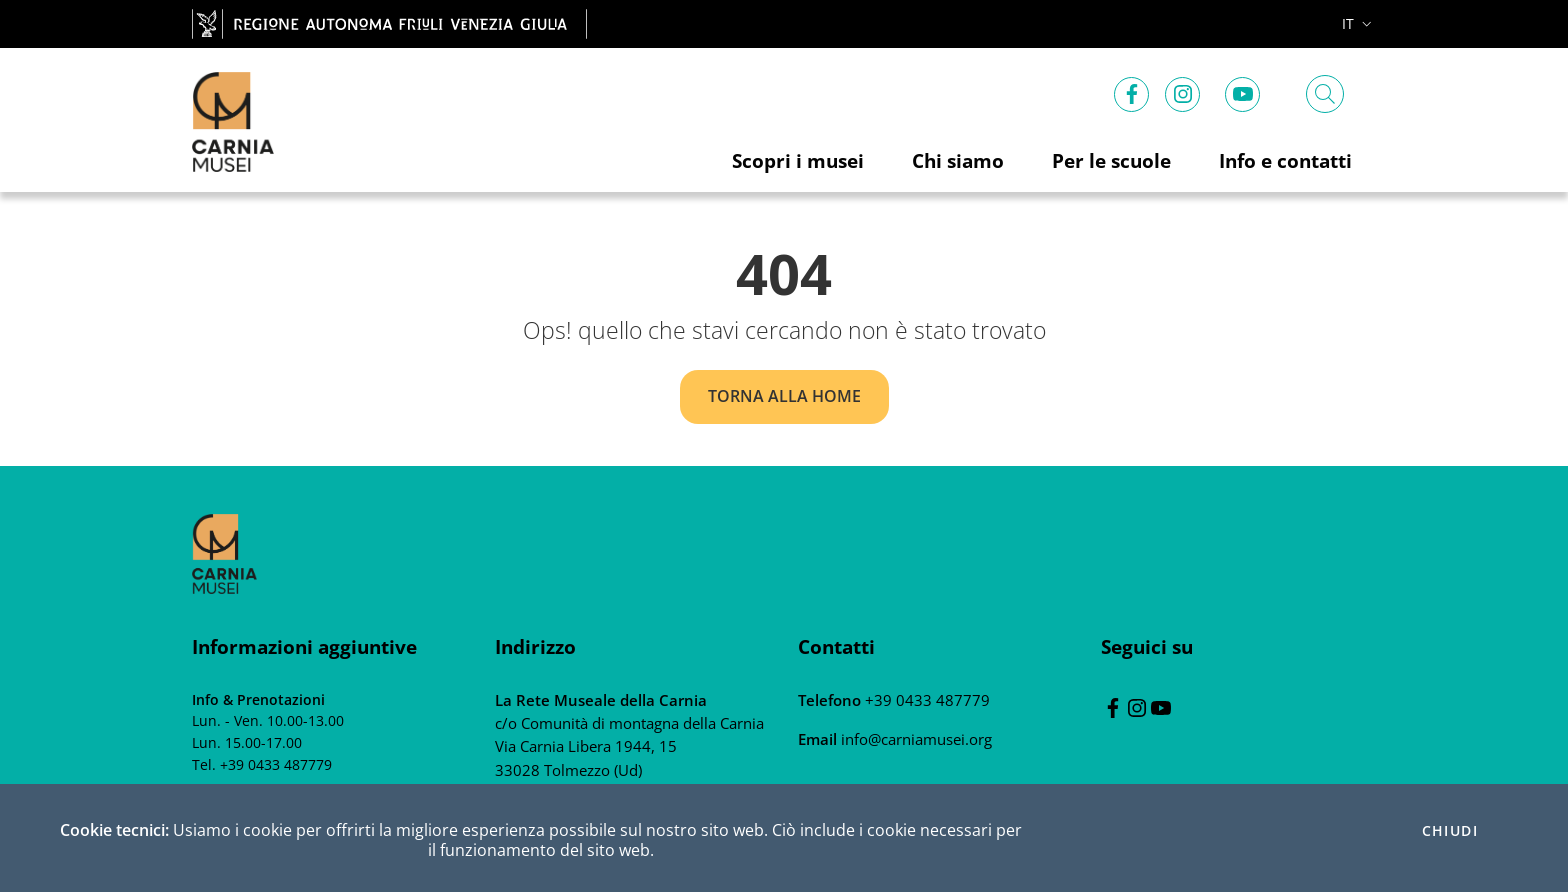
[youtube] (1243, 90)
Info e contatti (1285, 160)
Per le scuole (1111, 160)
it (1359, 23)
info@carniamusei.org (914, 739)
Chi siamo (958, 160)
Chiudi (1450, 831)
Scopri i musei (798, 160)
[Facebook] (1132, 90)
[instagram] (1183, 90)
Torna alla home (784, 396)
